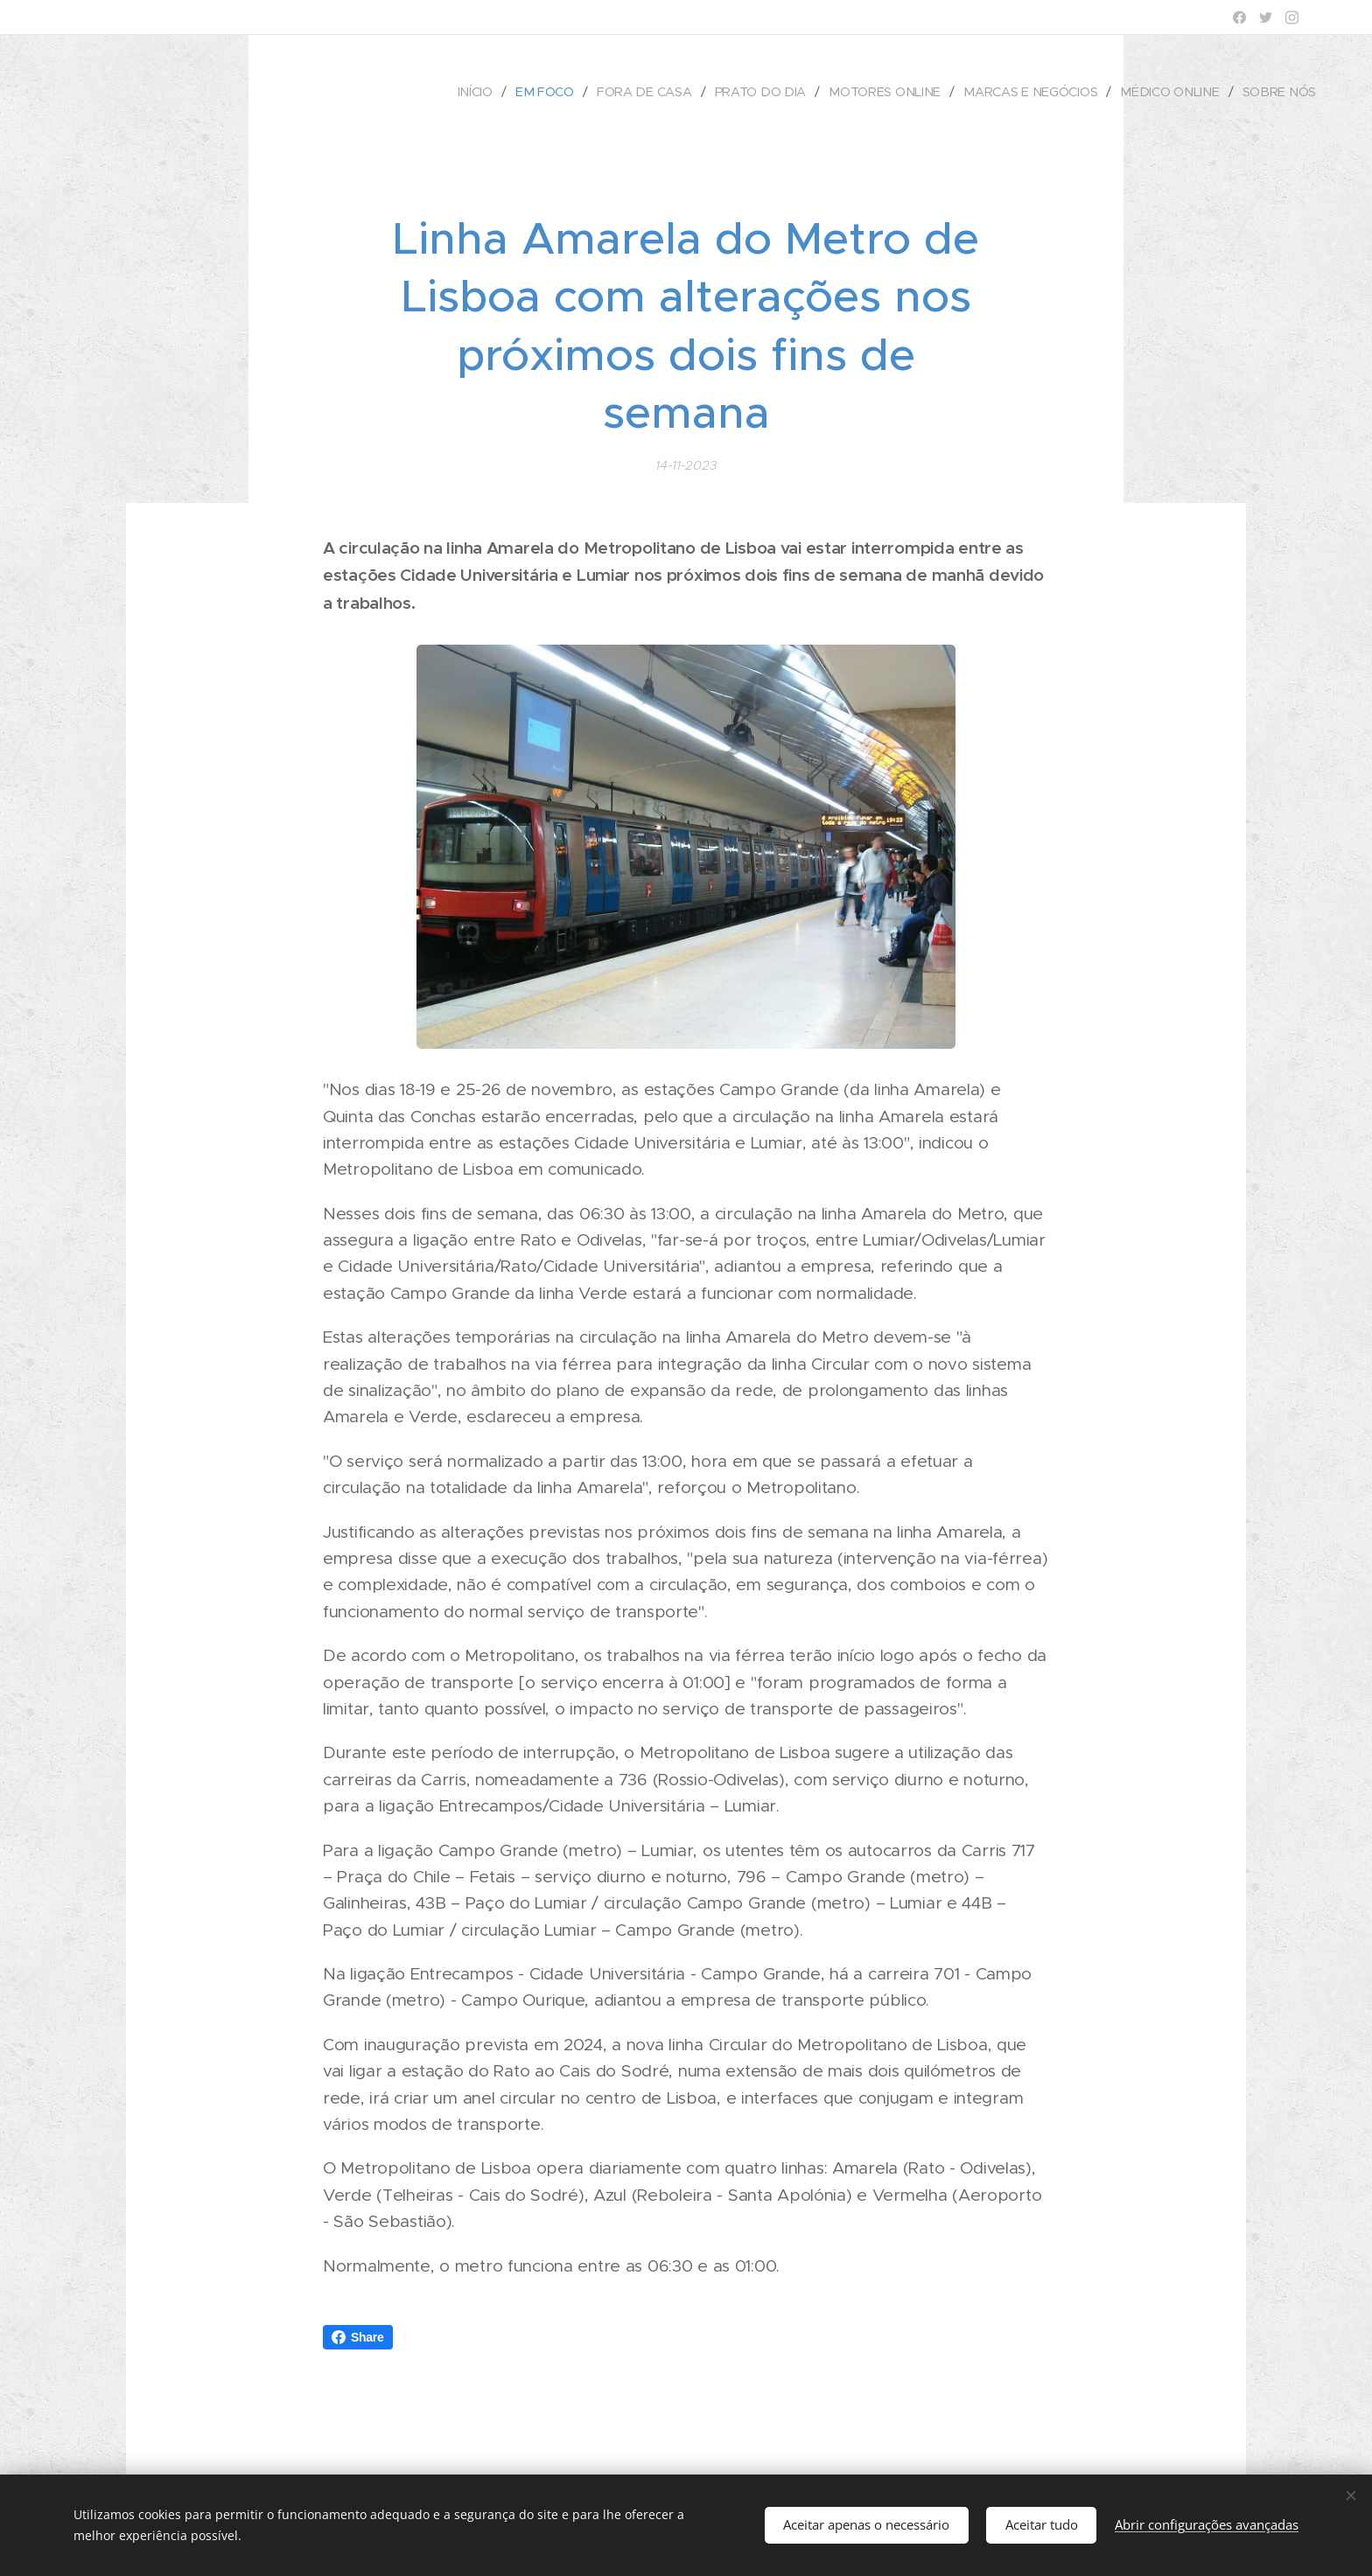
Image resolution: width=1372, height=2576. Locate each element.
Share (358, 2337)
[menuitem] (486, 92)
